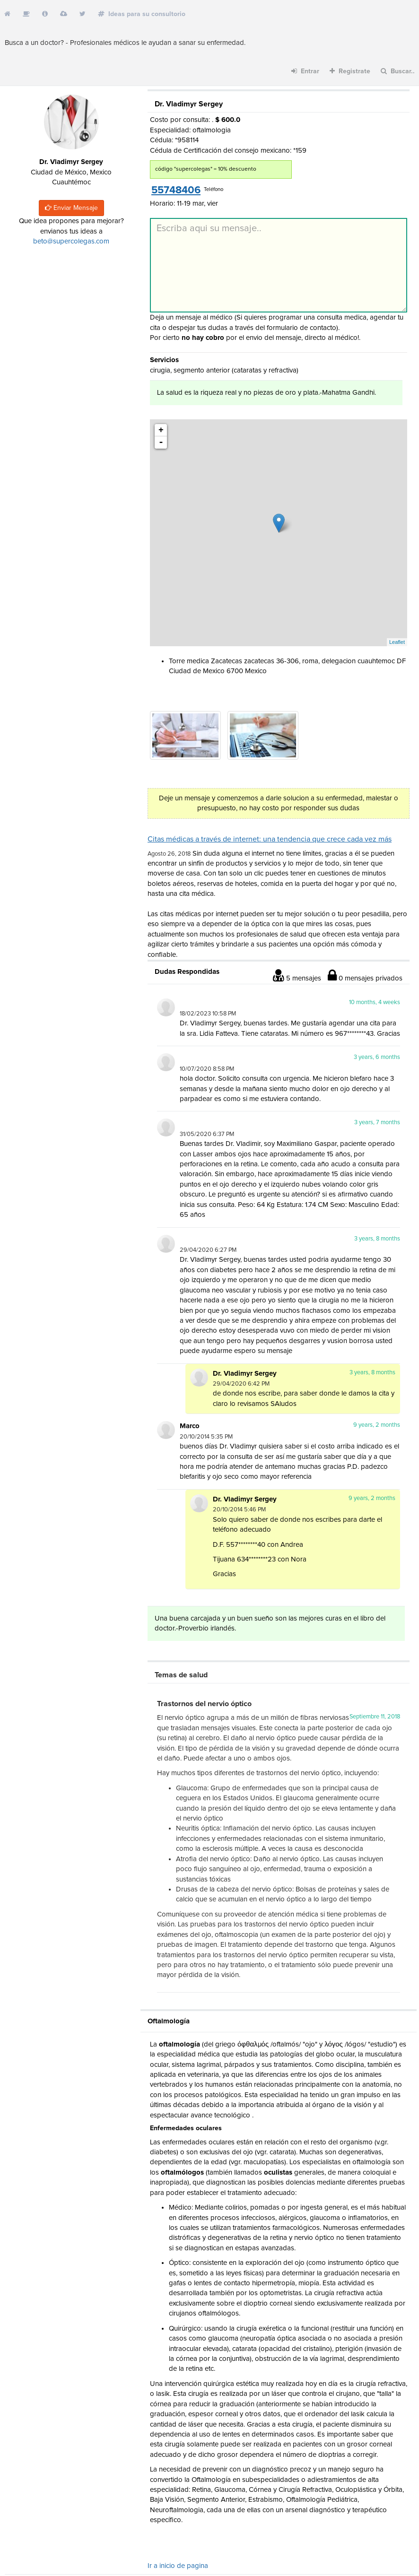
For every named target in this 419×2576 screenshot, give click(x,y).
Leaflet (397, 642)
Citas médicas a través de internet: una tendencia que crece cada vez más (270, 839)
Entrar (305, 71)
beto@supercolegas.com (71, 241)
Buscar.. (398, 71)
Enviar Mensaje (71, 207)
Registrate (350, 71)
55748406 (176, 190)
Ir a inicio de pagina (178, 2565)
